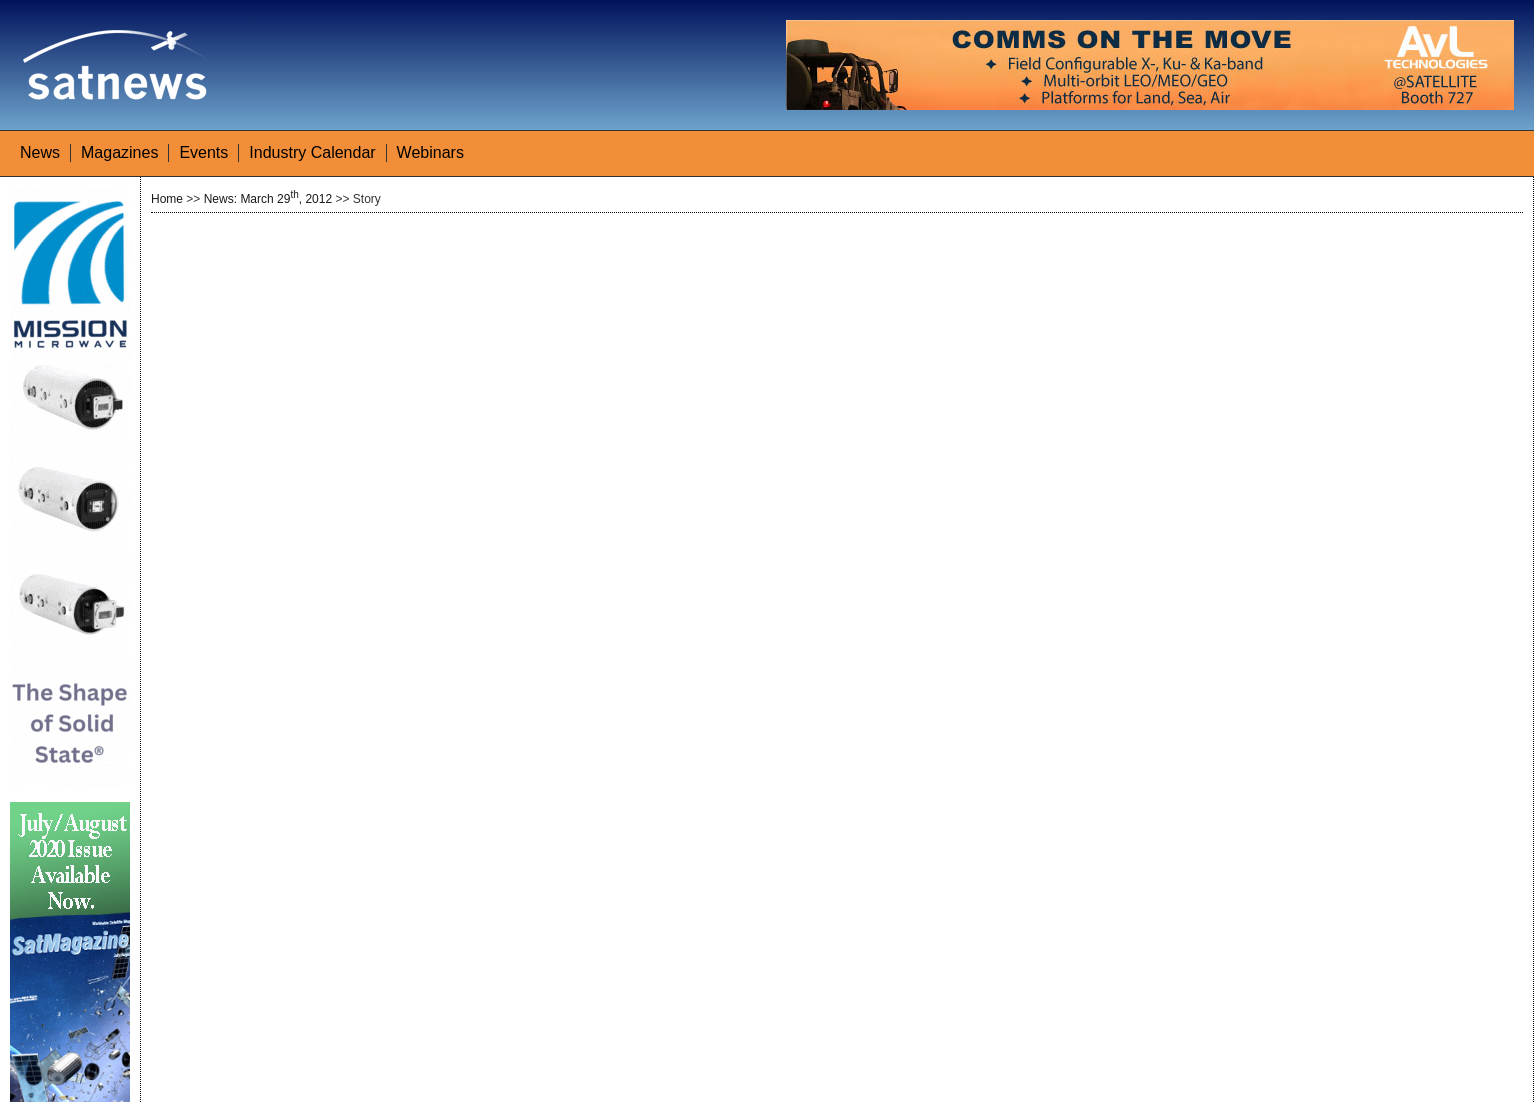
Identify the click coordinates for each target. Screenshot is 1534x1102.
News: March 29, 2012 (268, 199)
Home (167, 199)
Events (203, 152)
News (40, 152)
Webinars (430, 152)
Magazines (119, 152)
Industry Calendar (312, 152)
